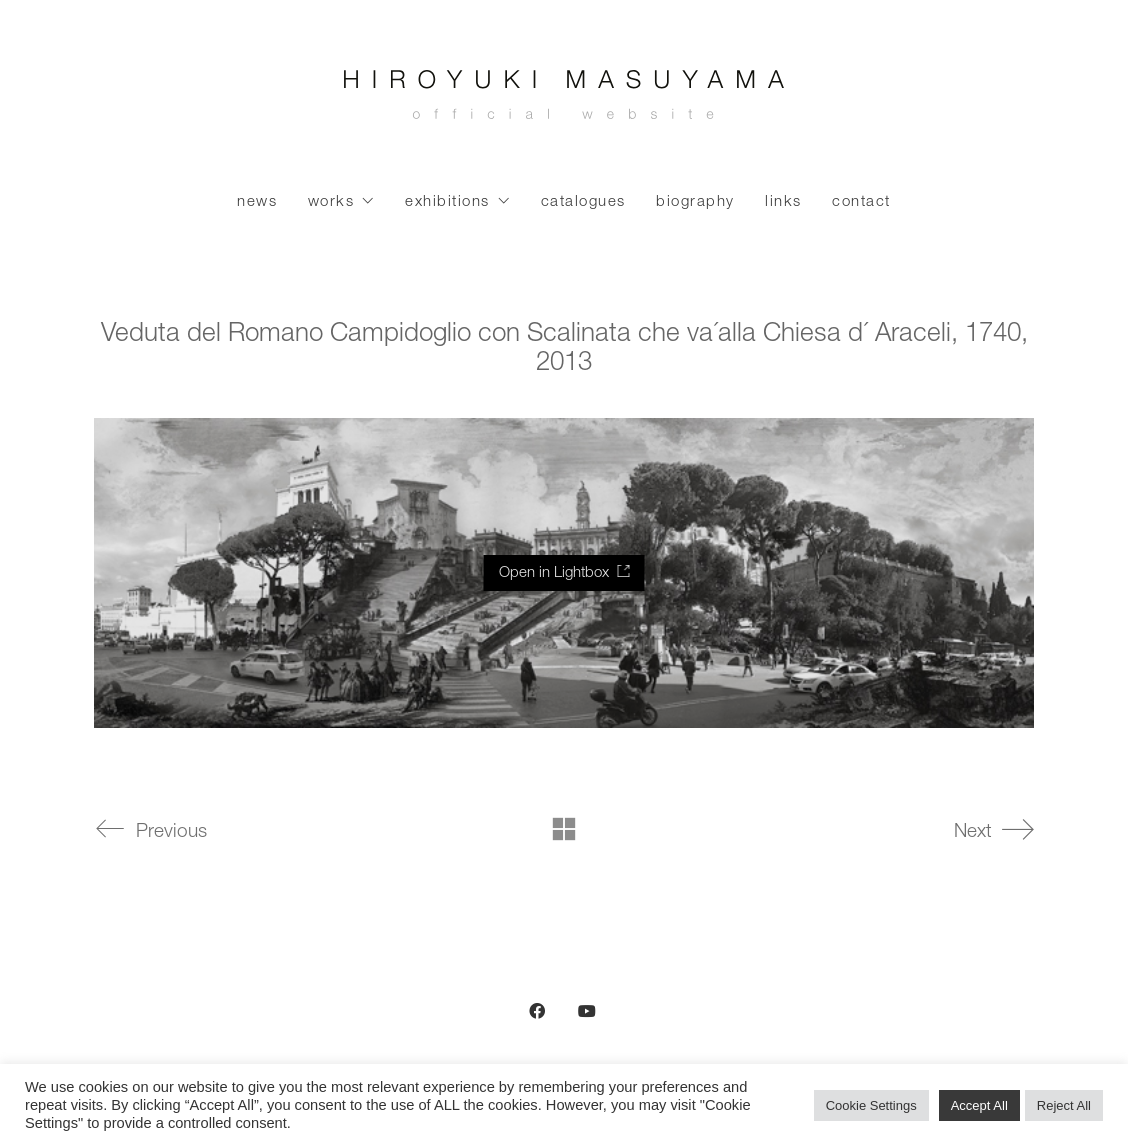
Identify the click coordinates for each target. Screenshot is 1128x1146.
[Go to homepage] (564, 100)
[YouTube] (587, 1011)
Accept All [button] (979, 1105)
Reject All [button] (1064, 1105)
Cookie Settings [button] (871, 1105)
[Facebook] (537, 1011)
